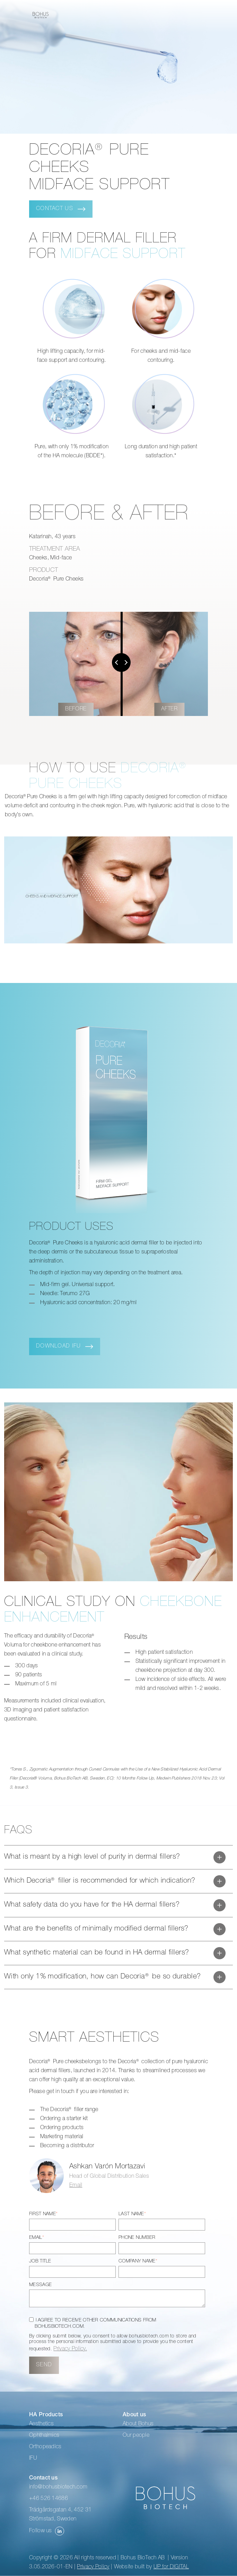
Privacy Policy (93, 2567)
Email (75, 2186)
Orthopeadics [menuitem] (45, 2447)
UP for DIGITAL (171, 2567)
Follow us (46, 2531)
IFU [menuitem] (33, 2458)
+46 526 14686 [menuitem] (48, 2499)
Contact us (54, 209)
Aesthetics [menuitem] (41, 2424)
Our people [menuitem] (136, 2436)
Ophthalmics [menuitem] (44, 2436)
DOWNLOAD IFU (58, 1346)
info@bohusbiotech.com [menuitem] (58, 2487)
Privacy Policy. (70, 2349)
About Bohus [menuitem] (138, 2424)
